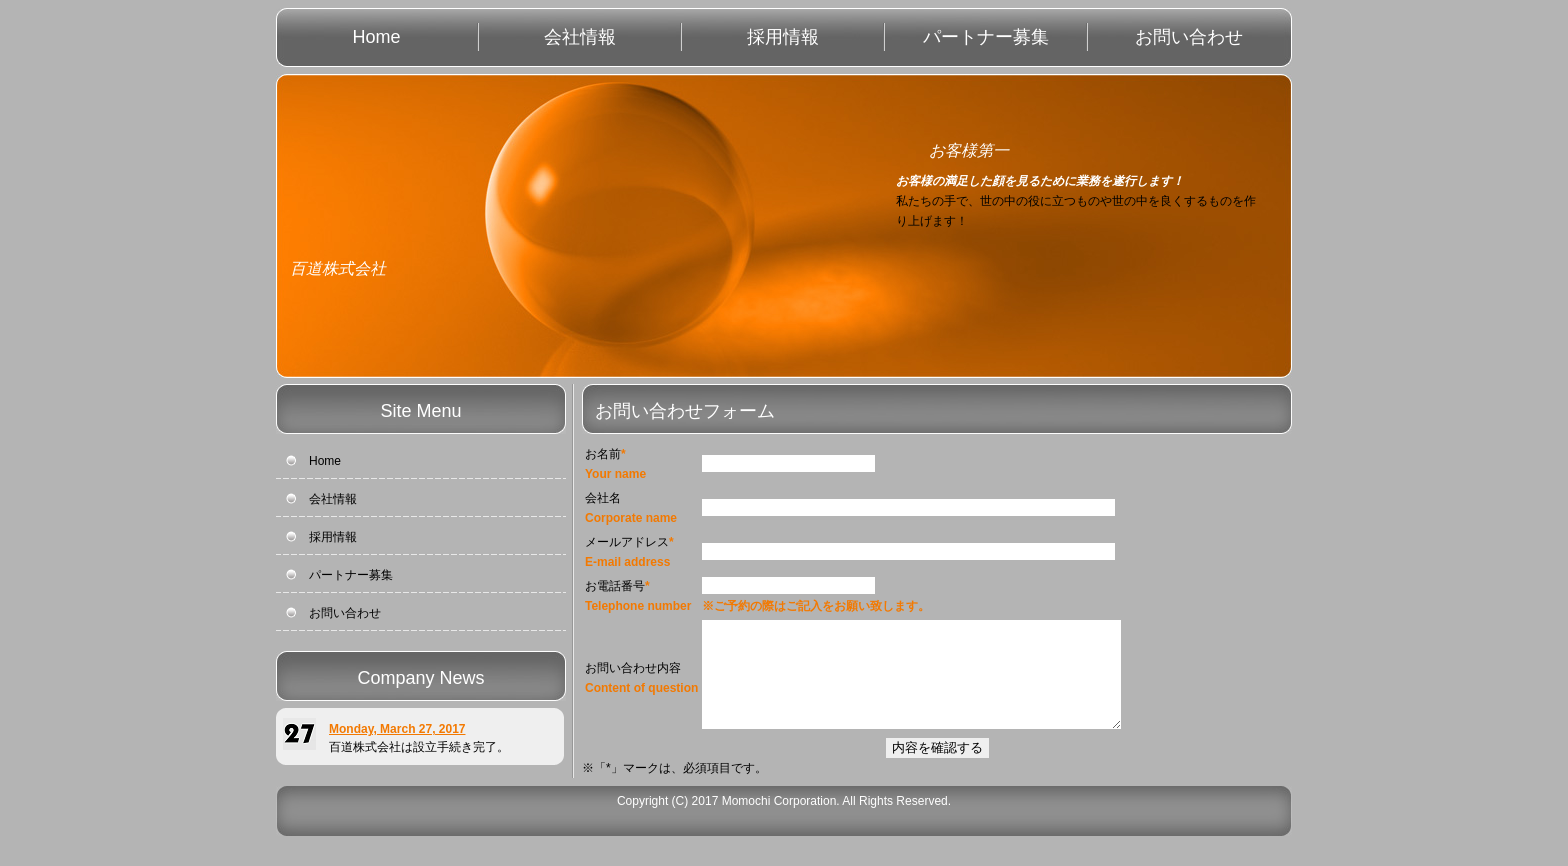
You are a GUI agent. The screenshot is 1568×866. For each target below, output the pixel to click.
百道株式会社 (338, 268)
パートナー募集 (986, 37)
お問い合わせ (1189, 37)
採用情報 (783, 37)
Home (376, 37)
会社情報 (580, 37)
